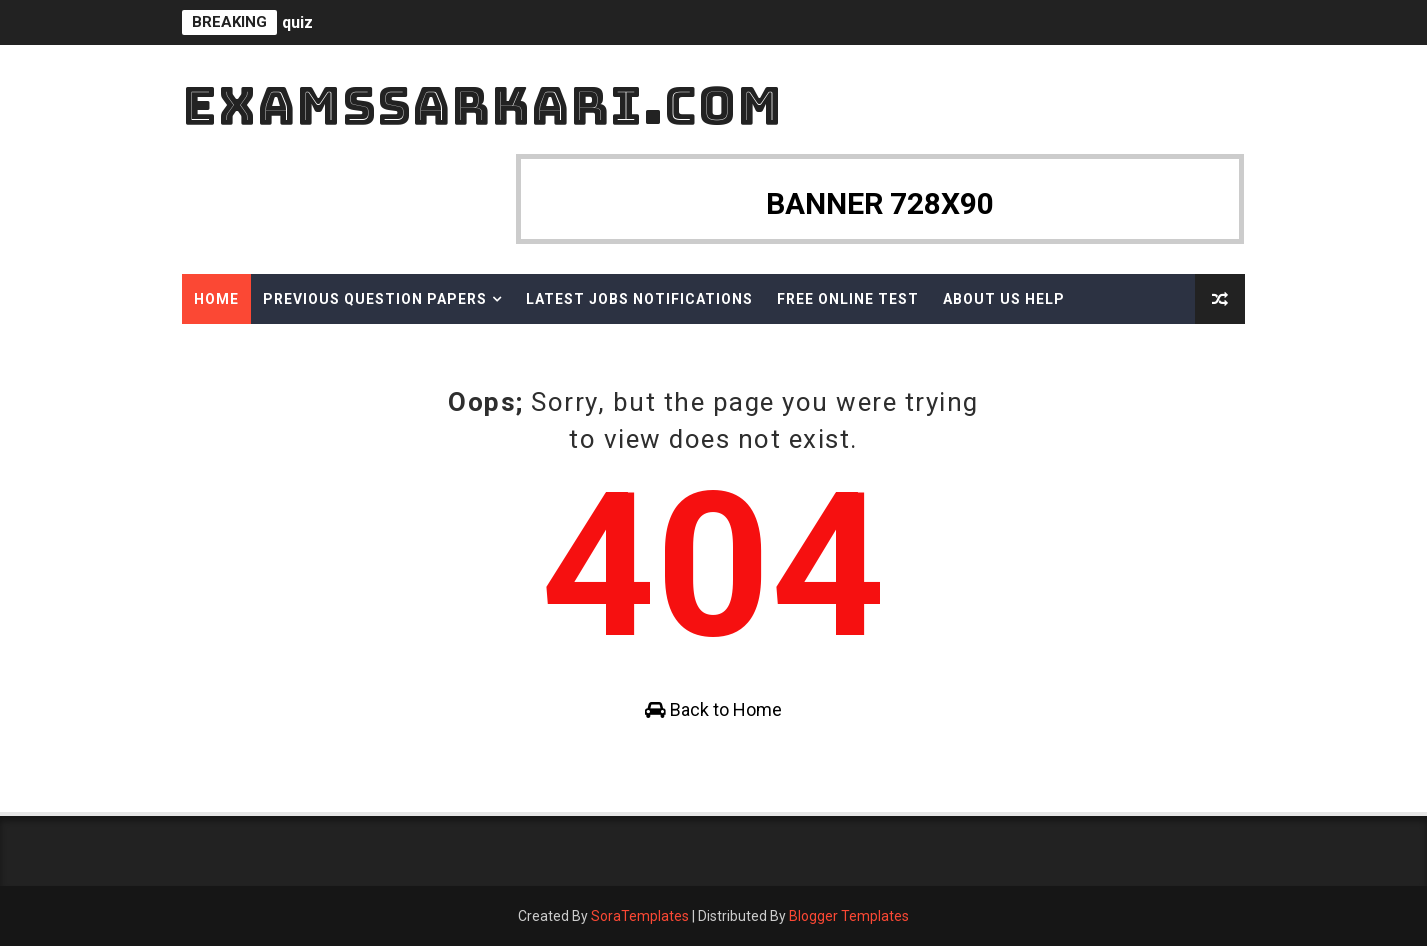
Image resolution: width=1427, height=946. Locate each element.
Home (216, 299)
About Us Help (1004, 299)
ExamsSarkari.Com (482, 105)
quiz (297, 22)
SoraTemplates (640, 916)
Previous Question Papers (375, 299)
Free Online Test (848, 299)
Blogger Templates (849, 916)
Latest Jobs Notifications (639, 299)
